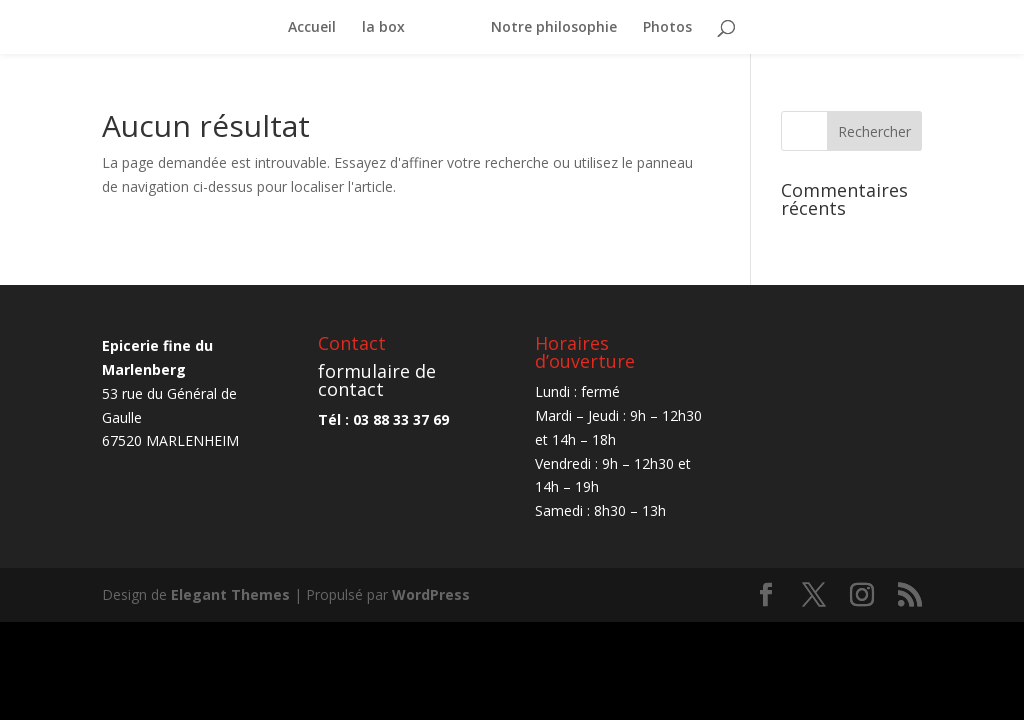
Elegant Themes (230, 594)
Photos (667, 28)
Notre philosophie (554, 28)
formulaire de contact (377, 380)
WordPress (431, 594)
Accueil (312, 28)
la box (383, 28)
